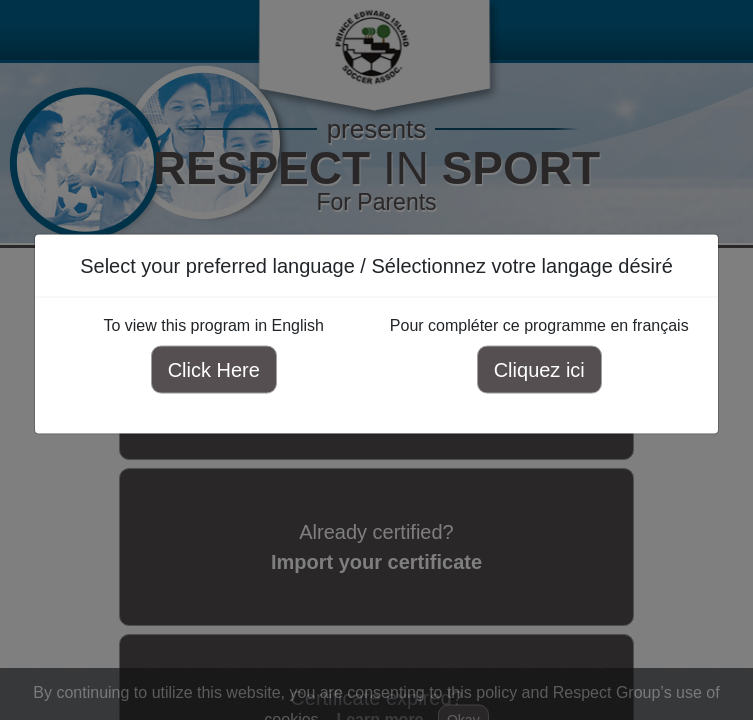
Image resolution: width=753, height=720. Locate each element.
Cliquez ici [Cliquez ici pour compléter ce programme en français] (539, 370)
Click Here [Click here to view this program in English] (214, 370)
